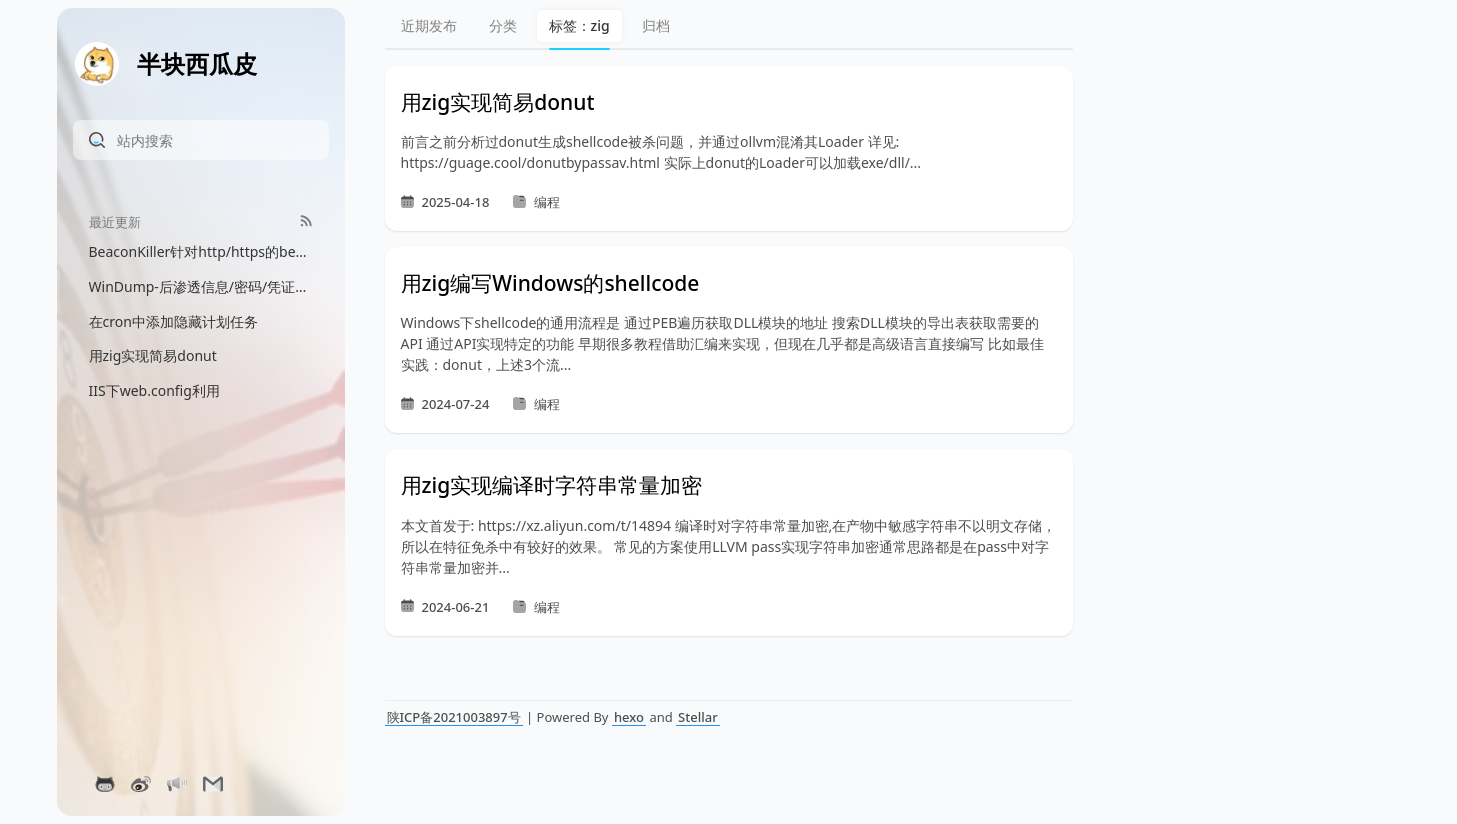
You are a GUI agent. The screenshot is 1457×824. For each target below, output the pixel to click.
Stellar (698, 717)
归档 (656, 25)
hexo (629, 717)
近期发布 (429, 25)
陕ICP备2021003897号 (454, 717)
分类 (503, 25)
